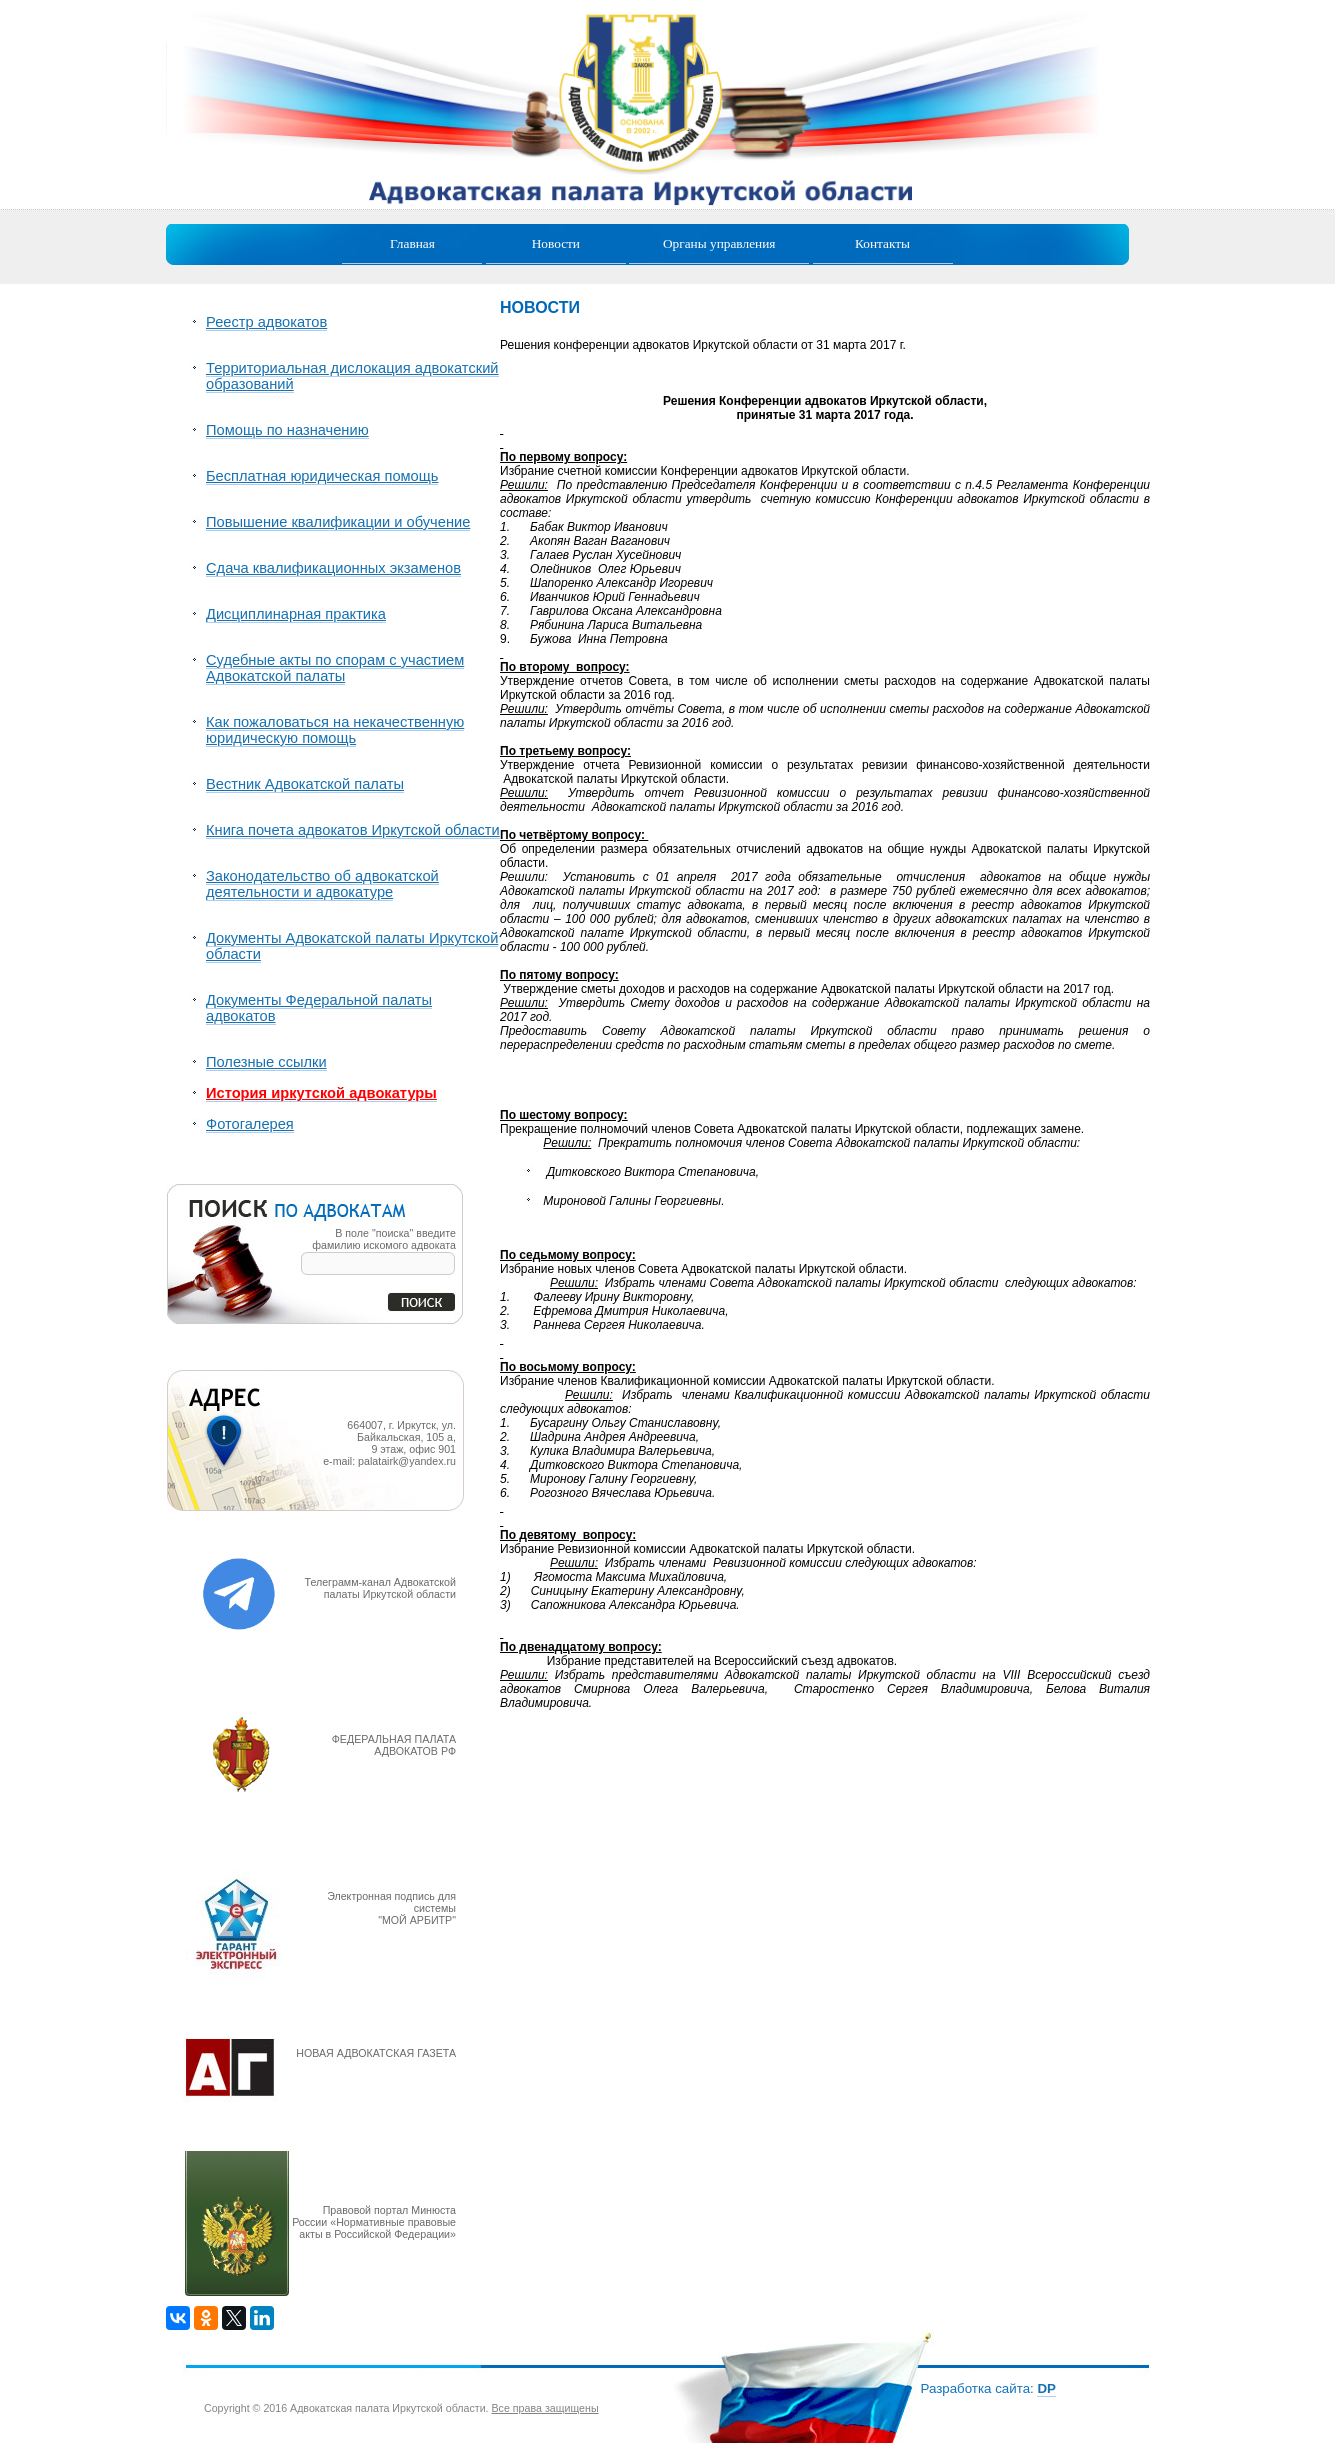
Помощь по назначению (287, 430)
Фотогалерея (250, 1124)
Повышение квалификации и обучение (338, 522)
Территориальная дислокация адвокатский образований (352, 376)
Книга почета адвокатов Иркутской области (353, 830)
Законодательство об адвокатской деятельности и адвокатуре (322, 884)
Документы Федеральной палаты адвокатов (319, 1008)
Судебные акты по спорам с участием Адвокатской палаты (335, 668)
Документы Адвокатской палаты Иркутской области (352, 946)
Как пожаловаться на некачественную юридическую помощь (335, 730)
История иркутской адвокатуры (321, 1093)
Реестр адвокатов (266, 322)
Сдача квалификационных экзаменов (333, 568)
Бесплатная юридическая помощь (322, 476)
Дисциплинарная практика (296, 614)
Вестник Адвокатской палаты (305, 784)
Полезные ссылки (266, 1062)
